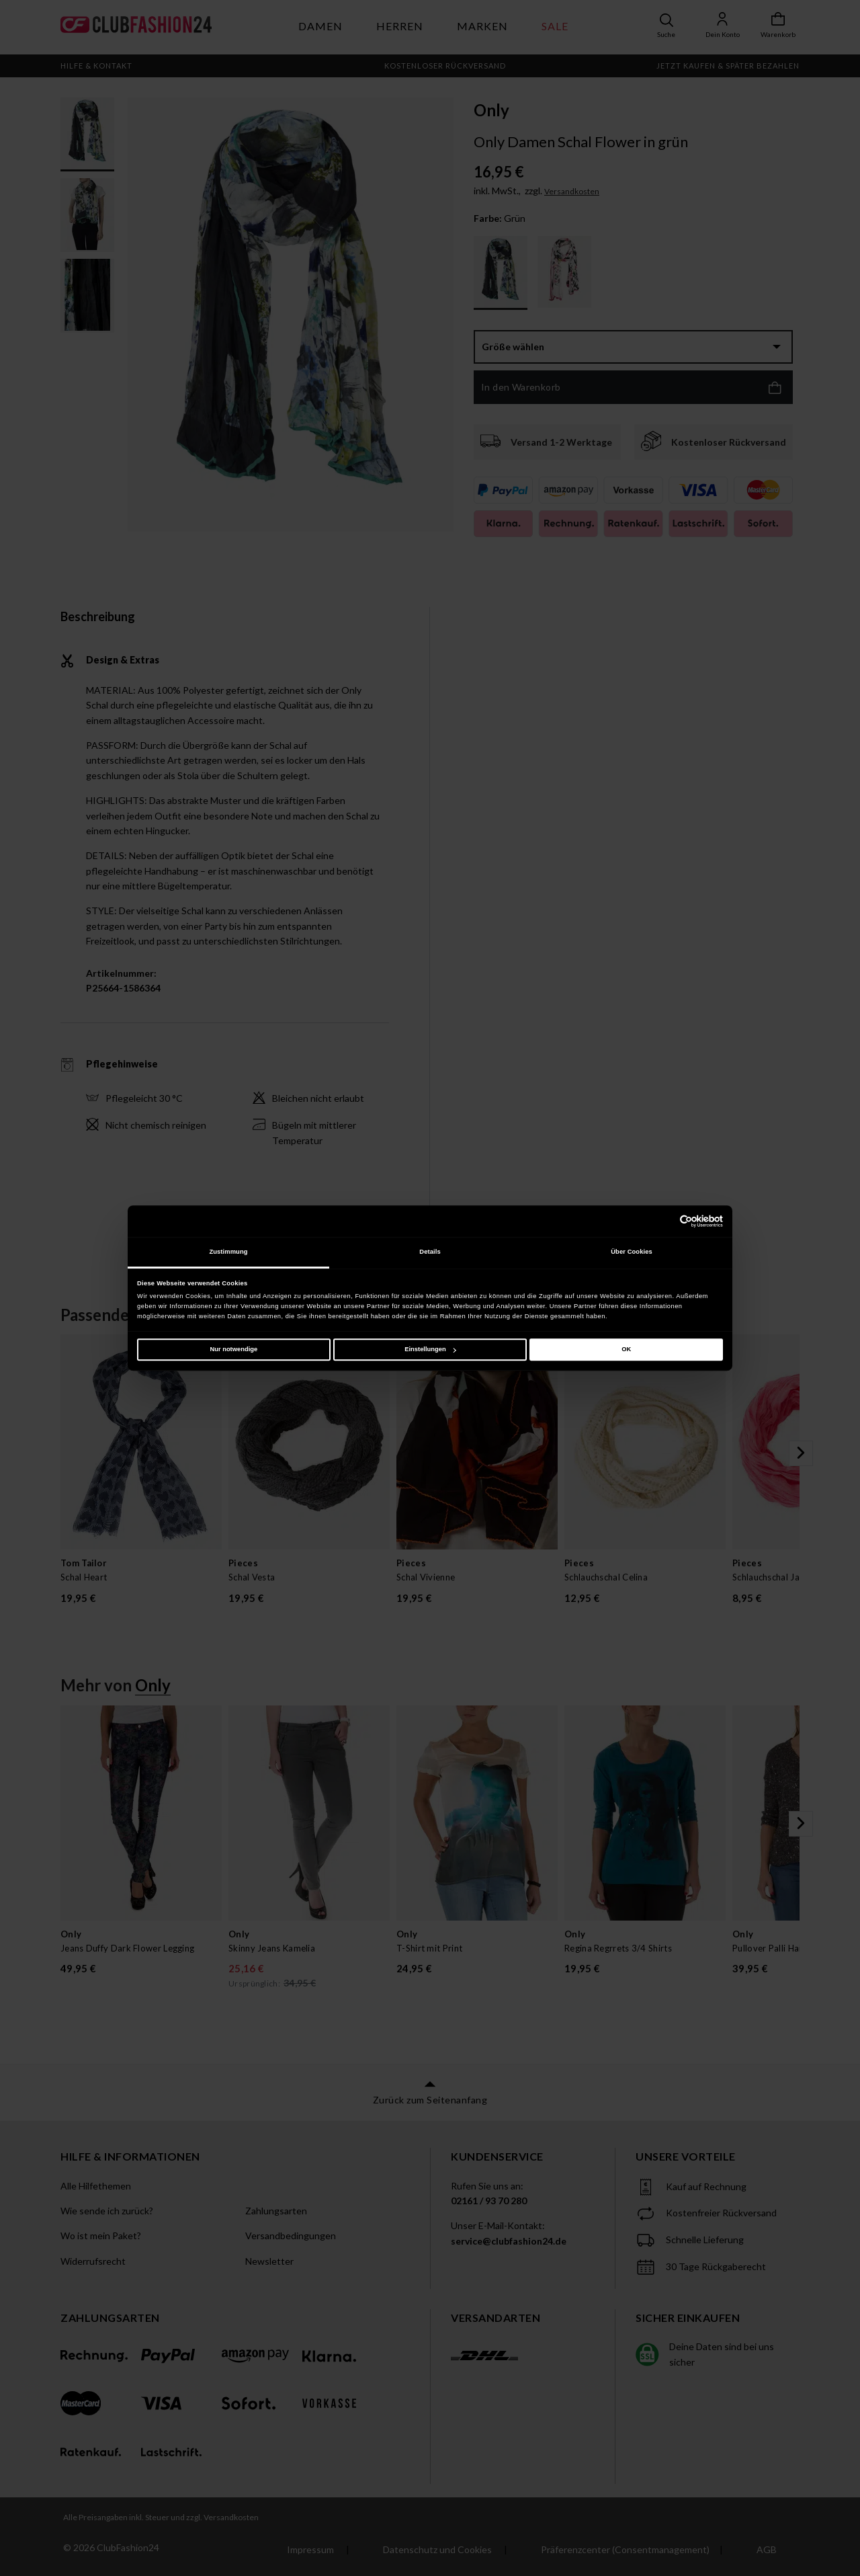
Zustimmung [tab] (228, 1251)
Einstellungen (430, 1349)
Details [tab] (429, 1251)
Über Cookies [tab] (631, 1251)
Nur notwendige (233, 1349)
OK (626, 1349)
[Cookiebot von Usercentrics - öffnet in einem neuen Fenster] (664, 1221)
